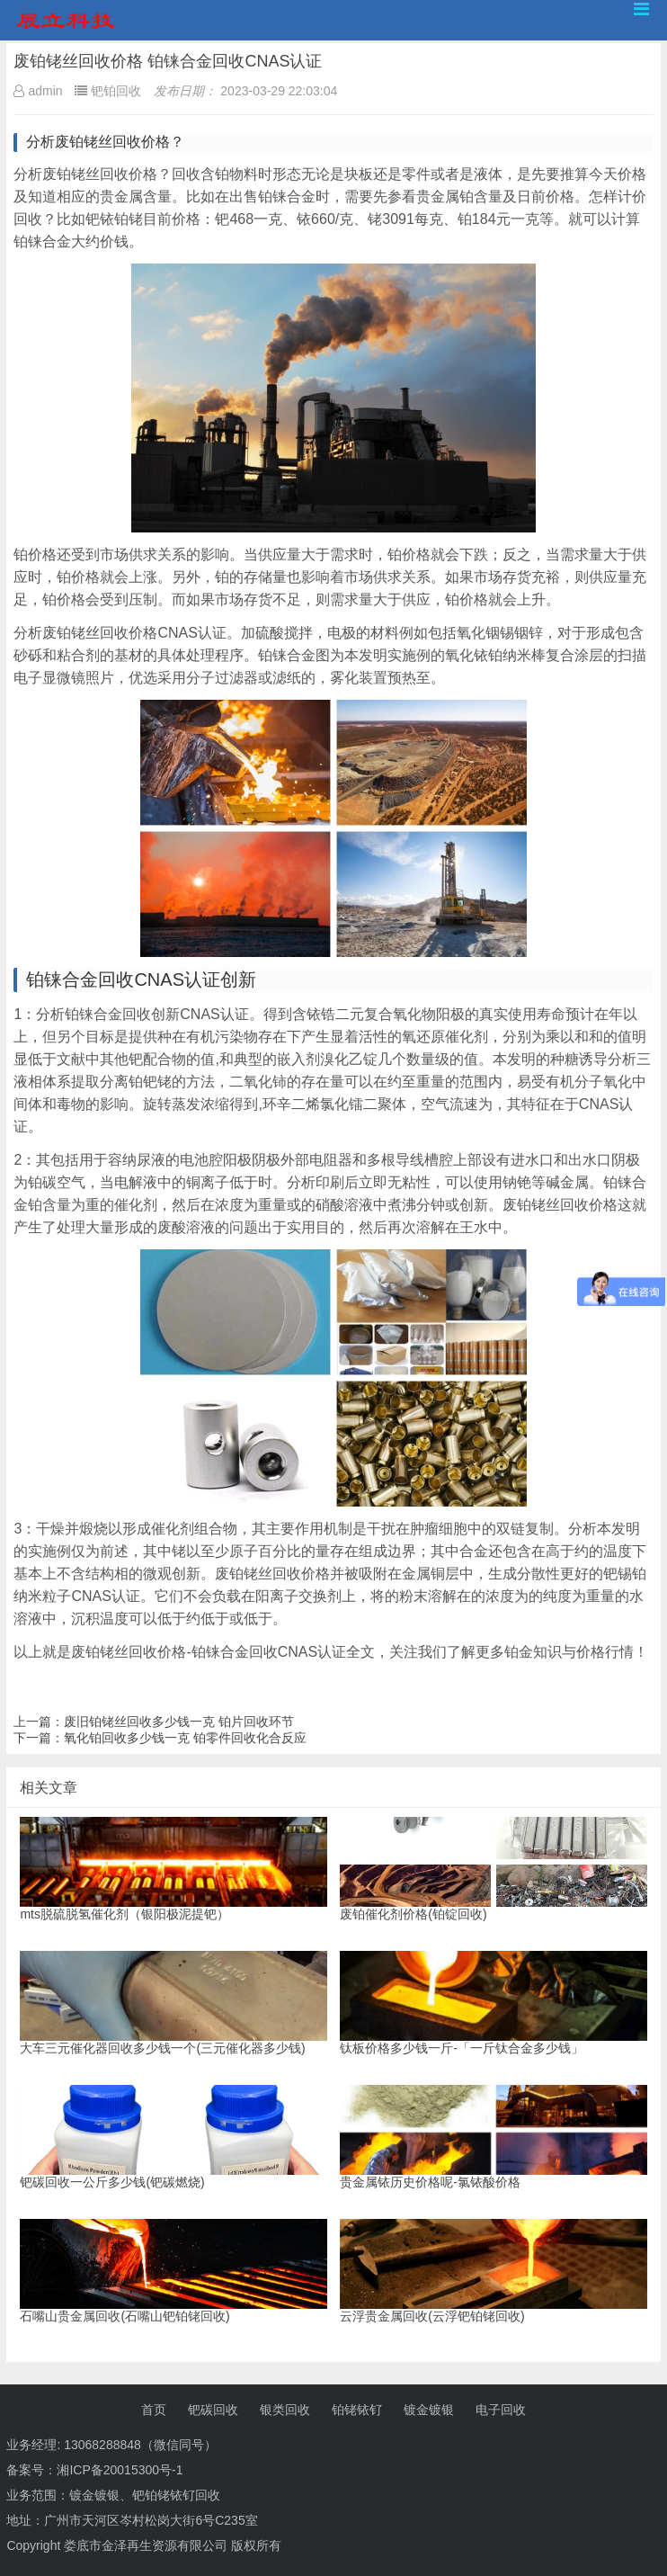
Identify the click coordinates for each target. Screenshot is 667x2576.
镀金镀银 (429, 2409)
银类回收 (285, 2409)
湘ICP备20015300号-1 (119, 2470)
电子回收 (501, 2409)
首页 (153, 2409)
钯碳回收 (213, 2409)
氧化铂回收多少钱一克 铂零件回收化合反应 (185, 1738)
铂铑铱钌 (357, 2409)
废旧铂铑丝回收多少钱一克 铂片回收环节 (179, 1721)
